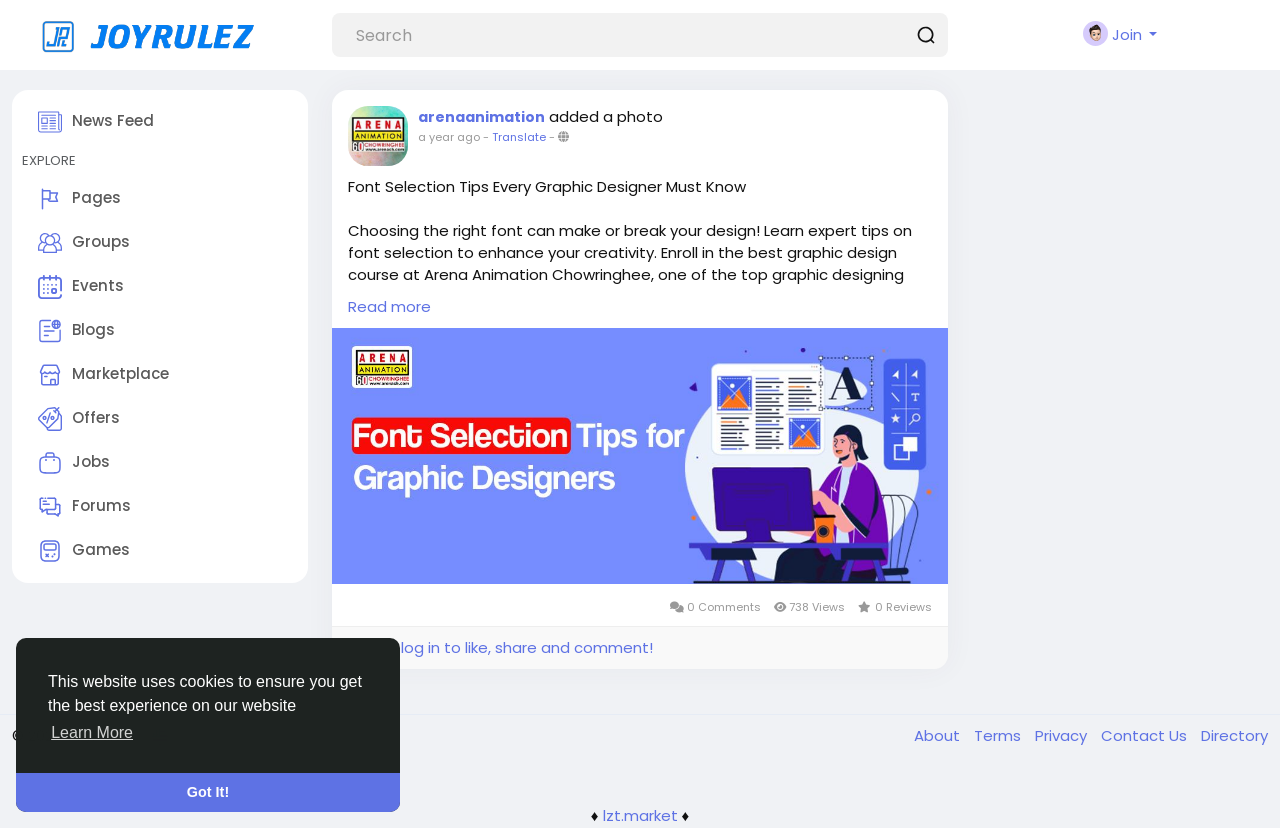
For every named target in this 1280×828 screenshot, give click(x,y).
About (939, 735)
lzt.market (640, 815)
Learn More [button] (92, 732)
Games (84, 551)
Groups (84, 243)
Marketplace (103, 375)
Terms (999, 735)
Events (81, 287)
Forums (84, 507)
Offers (79, 419)
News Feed (96, 122)
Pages (79, 199)
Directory (1234, 735)
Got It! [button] (208, 792)
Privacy (1063, 735)
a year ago (449, 137)
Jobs (74, 463)
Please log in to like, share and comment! (500, 647)
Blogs (76, 331)
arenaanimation (481, 117)
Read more (389, 306)
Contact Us (1146, 735)
